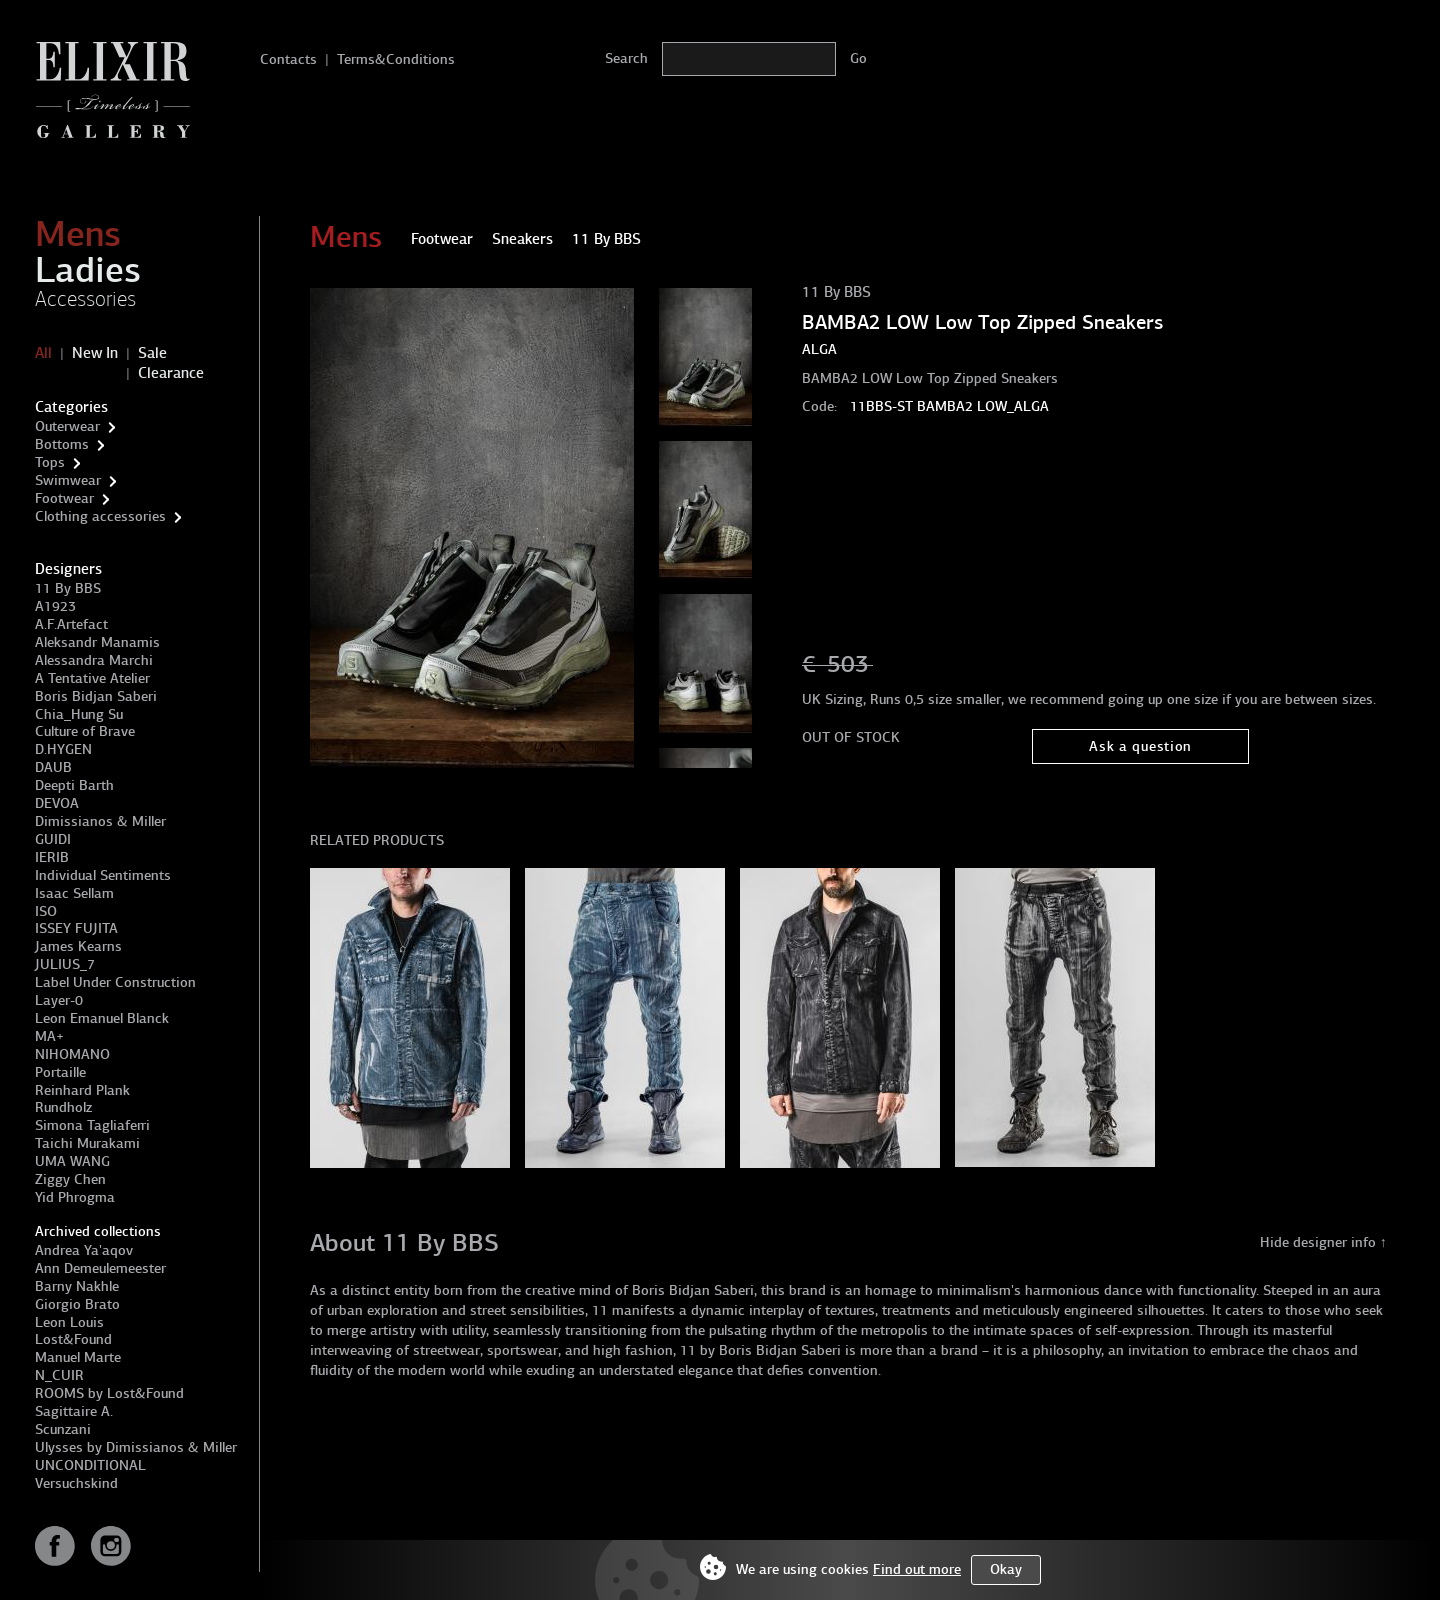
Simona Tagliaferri (92, 1125)
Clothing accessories (100, 516)
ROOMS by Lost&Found (109, 1393)
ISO (46, 911)
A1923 (55, 606)
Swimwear (68, 480)
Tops (50, 462)
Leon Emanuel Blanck (102, 1018)
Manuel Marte (78, 1357)
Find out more (917, 1569)
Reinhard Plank (82, 1090)
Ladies (88, 270)
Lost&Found (73, 1339)
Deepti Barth (74, 785)
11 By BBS (68, 588)
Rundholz (63, 1107)
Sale (152, 353)
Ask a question (1140, 746)
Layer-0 (59, 1000)
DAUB (53, 767)
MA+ (49, 1036)
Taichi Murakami (87, 1143)
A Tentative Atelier (92, 678)
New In (95, 353)
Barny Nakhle (77, 1286)
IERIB (52, 857)
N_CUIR (59, 1375)
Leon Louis (69, 1322)
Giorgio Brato (77, 1304)
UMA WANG (72, 1161)
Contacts (288, 59)
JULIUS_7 (65, 964)
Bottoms (62, 444)
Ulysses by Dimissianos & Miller (136, 1447)
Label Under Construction (115, 982)
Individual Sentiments (103, 875)
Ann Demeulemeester (100, 1268)
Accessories (85, 299)
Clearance (171, 373)
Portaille (60, 1072)
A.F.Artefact (71, 624)
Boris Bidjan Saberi (96, 696)
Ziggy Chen (70, 1179)
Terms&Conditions (396, 59)
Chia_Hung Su (79, 714)
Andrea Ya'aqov (84, 1250)
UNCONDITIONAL (90, 1465)
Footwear (64, 498)
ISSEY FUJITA (76, 928)
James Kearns (78, 946)
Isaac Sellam (74, 893)
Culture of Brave (85, 731)
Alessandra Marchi (94, 660)
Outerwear (67, 426)
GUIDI (53, 839)
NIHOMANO (72, 1054)
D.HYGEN (63, 749)
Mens (78, 234)
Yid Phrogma (75, 1197)
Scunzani (63, 1429)
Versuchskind (76, 1483)
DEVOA (57, 803)
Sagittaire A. (74, 1411)
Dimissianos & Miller (100, 821)
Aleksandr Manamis (97, 642)
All (43, 353)
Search (626, 58)
